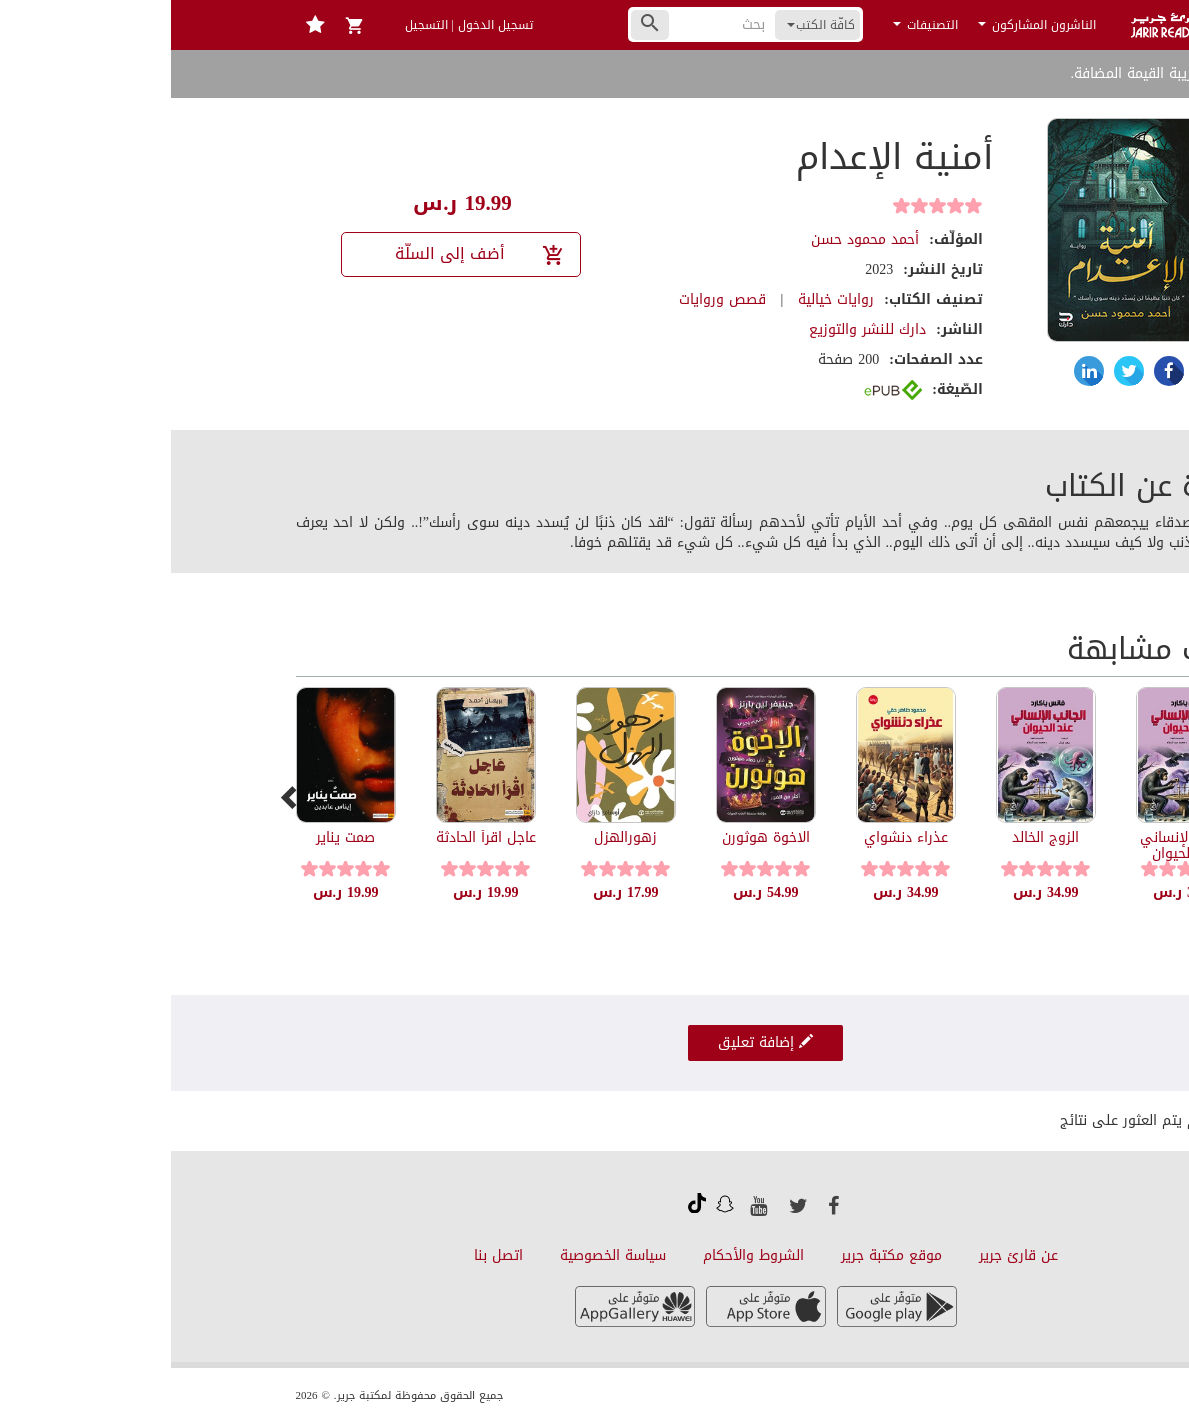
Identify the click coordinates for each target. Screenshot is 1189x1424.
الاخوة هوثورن (595, 837)
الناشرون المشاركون (866, 25)
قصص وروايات (551, 299)
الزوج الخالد (874, 837)
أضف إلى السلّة (309, 253)
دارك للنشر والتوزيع (696, 329)
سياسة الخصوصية (442, 1255)
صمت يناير (174, 837)
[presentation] (120, 797)
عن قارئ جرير (847, 1255)
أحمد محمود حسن (694, 239)
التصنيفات (754, 25)
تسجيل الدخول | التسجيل (298, 25)
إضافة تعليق (594, 1042)
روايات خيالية (665, 299)
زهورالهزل (454, 837)
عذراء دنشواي (735, 837)
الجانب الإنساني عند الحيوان (1015, 845)
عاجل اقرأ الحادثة (315, 837)
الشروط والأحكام (582, 1255)
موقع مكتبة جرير (720, 1255)
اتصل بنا (327, 1255)
